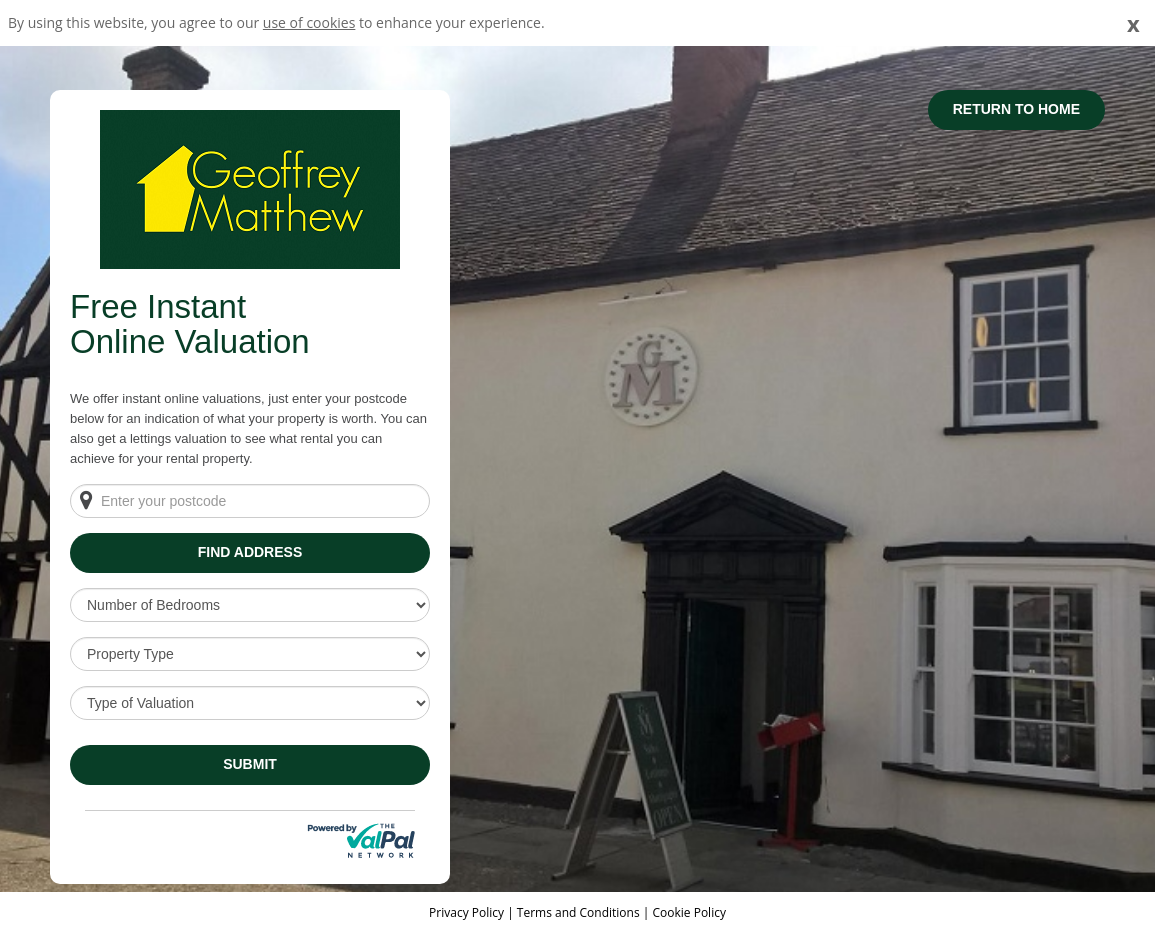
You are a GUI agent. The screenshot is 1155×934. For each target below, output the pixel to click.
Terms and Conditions (578, 912)
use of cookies (309, 22)
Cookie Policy (688, 912)
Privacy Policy (468, 912)
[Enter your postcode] (250, 501)
